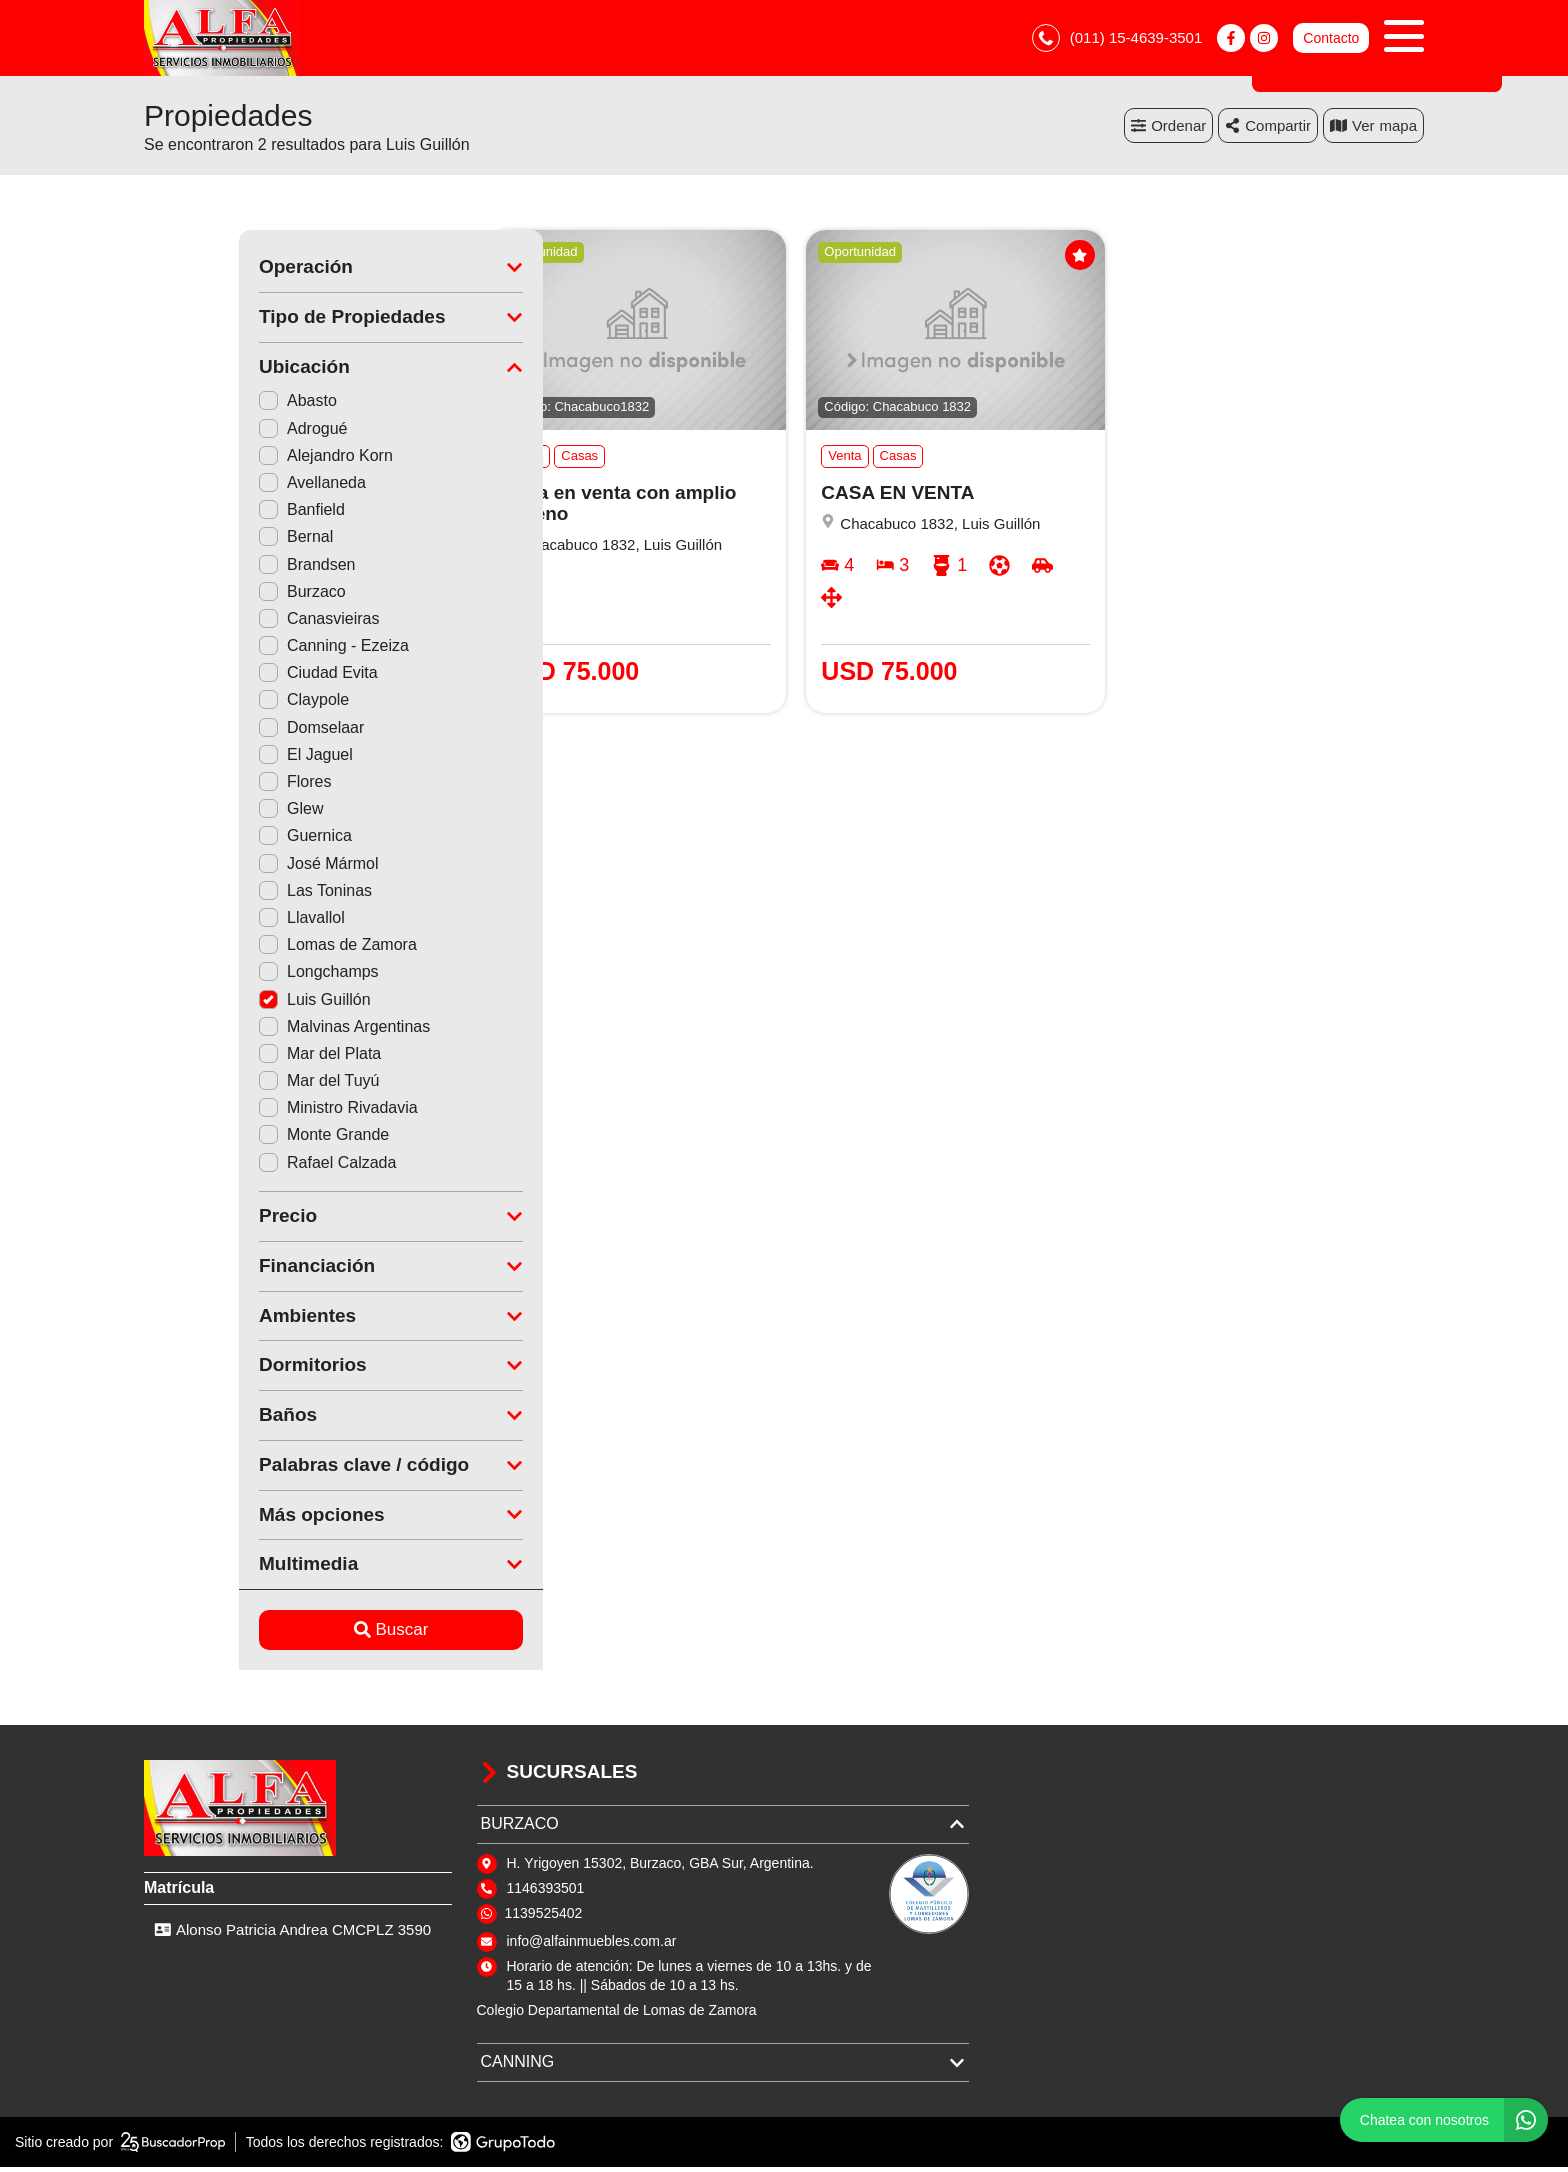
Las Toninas (220, 894)
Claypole (209, 704)
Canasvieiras (224, 622)
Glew (196, 813)
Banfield (207, 514)
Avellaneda (217, 486)
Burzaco (207, 595)
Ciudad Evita (223, 677)
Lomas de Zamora (243, 949)
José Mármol (224, 867)
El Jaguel (211, 758)
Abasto (203, 405)
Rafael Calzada (232, 1166)
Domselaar (216, 731)
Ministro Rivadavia (243, 1112)
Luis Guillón (220, 1003)
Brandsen (212, 568)
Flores (200, 785)
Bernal (201, 541)
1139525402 (544, 1917)
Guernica (210, 840)
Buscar (296, 1634)
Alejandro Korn (231, 459)
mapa (1373, 129)
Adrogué (208, 432)
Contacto (1331, 40)
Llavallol (207, 921)
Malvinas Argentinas (249, 1030)
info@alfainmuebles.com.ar (592, 1945)
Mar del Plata (225, 1057)
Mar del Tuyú (224, 1085)
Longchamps (224, 976)
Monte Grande (229, 1139)
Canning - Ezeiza (239, 650)
